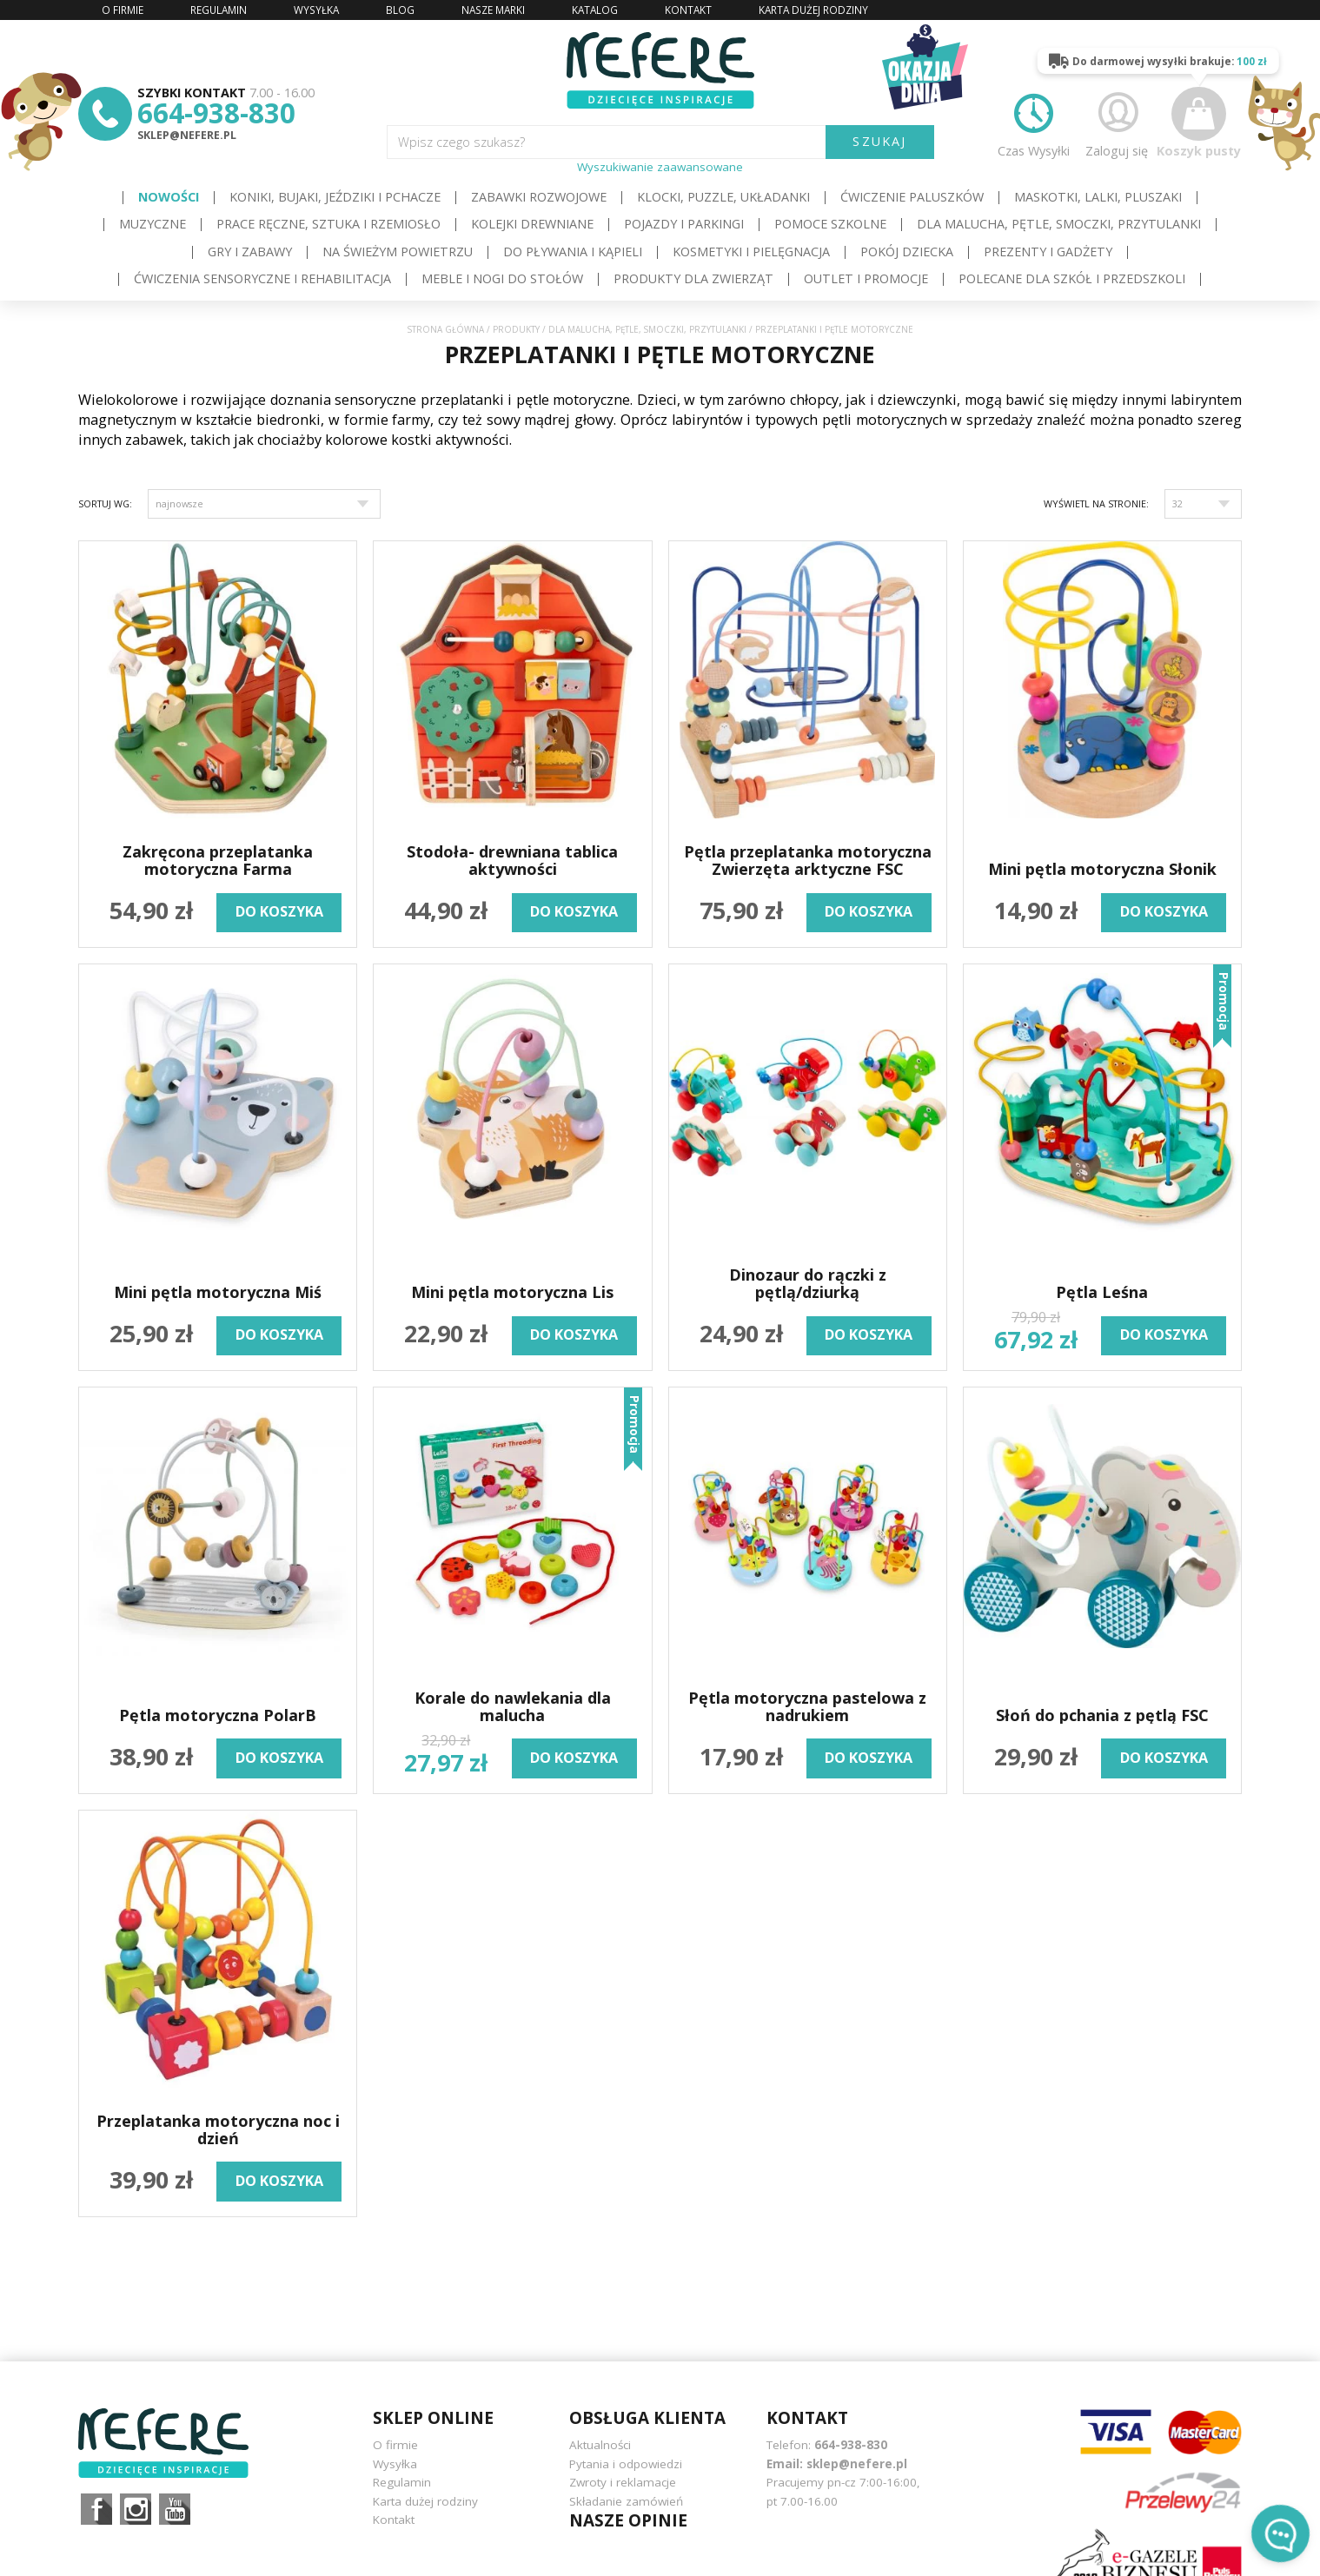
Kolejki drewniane (532, 223)
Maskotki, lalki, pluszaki (1098, 197)
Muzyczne (152, 223)
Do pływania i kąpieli (572, 251)
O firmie (395, 2445)
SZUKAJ (879, 141)
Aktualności (600, 2445)
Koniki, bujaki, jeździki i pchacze (335, 197)
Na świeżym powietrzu (397, 251)
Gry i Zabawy (250, 251)
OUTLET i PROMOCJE (866, 278)
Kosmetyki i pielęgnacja (751, 251)
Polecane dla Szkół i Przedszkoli (1071, 278)
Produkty (516, 329)
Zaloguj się (1116, 122)
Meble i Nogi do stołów (502, 278)
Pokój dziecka (906, 251)
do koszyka (279, 911)
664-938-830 (216, 112)
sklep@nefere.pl (186, 135)
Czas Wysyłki (1034, 122)
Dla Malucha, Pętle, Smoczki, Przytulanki (1059, 223)
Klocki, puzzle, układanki (723, 197)
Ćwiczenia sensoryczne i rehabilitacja (262, 278)
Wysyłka (395, 2464)
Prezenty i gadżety (1048, 251)
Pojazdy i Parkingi (684, 223)
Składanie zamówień (626, 2501)
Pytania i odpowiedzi (625, 2464)
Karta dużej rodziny (425, 2501)
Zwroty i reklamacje (622, 2482)
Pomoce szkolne (830, 223)
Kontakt (394, 2519)
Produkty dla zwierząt (693, 278)
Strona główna (446, 329)
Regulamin (402, 2482)
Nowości (168, 197)
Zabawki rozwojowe (539, 197)
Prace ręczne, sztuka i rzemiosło (328, 223)
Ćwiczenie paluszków (912, 197)
